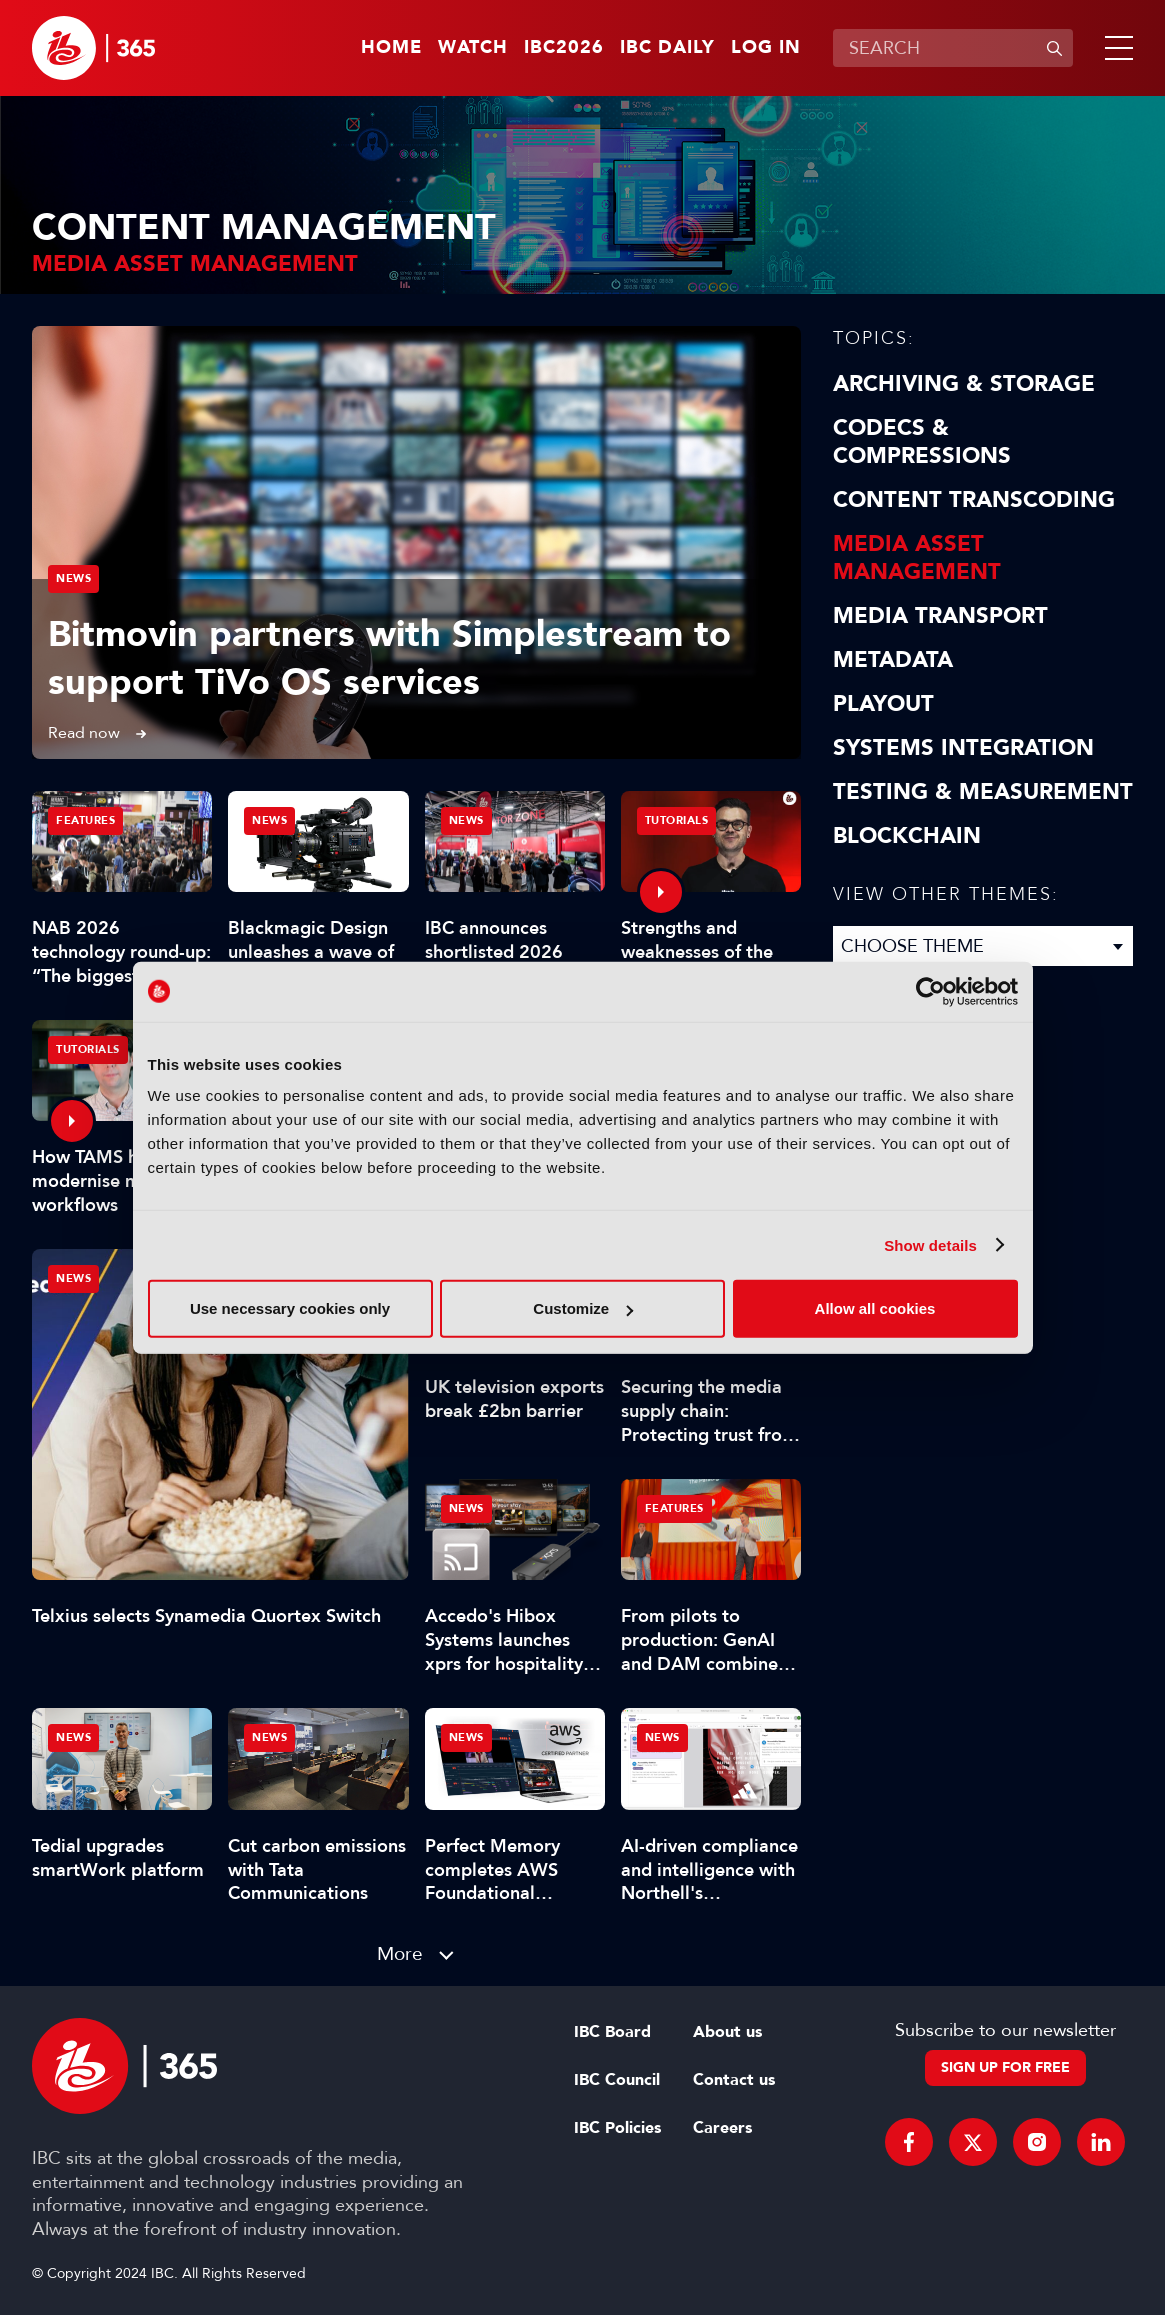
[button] (1115, 48)
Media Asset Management (917, 558)
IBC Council (617, 2080)
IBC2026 (564, 48)
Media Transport (940, 616)
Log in (766, 48)
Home (391, 48)
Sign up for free (1005, 2067)
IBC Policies (617, 2128)
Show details (930, 1244)
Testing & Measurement (983, 792)
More (400, 1953)
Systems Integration (963, 748)
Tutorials (677, 820)
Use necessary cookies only (290, 1308)
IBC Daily (667, 48)
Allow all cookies (875, 1308)
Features (85, 820)
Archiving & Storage (964, 384)
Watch (473, 48)
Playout (883, 704)
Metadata (893, 660)
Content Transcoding (974, 500)
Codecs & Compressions (922, 442)
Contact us (734, 2080)
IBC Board (612, 2032)
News (73, 578)
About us (727, 2032)
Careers (722, 2128)
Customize (583, 1308)
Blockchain (907, 836)
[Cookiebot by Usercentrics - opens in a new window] (930, 991)
